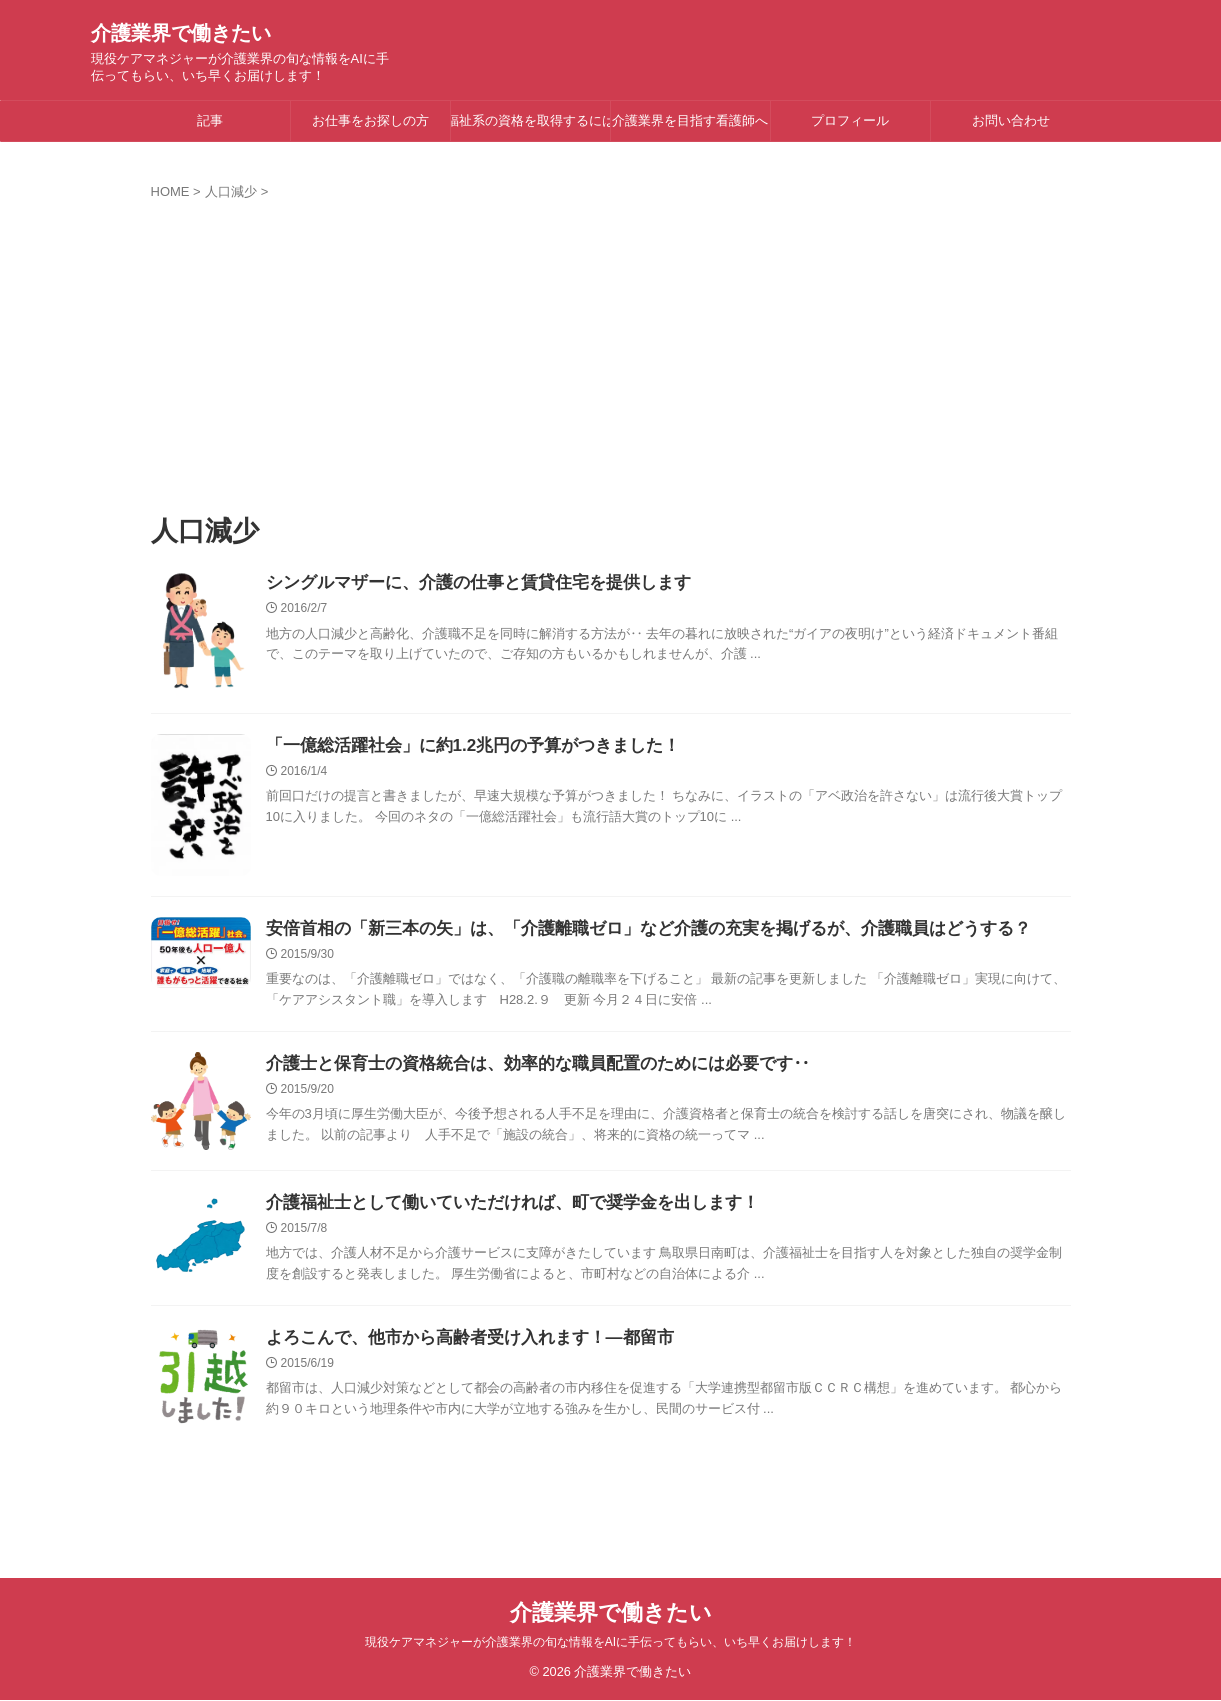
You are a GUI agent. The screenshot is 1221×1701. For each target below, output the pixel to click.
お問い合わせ (1011, 120)
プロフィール (850, 120)
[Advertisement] (611, 351)
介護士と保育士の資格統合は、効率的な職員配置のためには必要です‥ (522, 1066)
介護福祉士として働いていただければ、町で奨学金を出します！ (498, 1205)
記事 (210, 120)
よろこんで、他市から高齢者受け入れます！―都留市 (458, 1342)
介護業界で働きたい (181, 33)
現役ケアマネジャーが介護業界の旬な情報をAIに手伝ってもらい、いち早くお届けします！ (610, 1643)
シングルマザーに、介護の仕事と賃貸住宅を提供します (466, 583)
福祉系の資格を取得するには (530, 120)
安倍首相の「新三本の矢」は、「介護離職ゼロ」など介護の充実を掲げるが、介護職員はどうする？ (626, 929)
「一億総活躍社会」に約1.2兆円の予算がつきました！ (461, 746)
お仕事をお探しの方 (370, 120)
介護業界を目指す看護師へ (690, 120)
